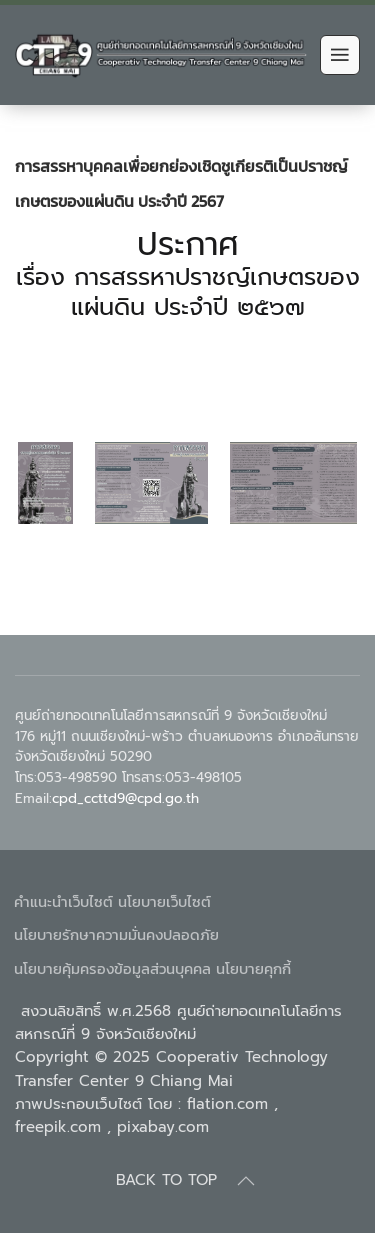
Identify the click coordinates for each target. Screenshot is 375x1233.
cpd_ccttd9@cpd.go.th (125, 798)
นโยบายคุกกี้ (253, 968)
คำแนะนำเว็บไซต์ (63, 901)
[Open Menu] (340, 55)
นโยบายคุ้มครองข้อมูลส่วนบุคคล (112, 968)
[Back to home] (162, 55)
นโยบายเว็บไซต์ (164, 901)
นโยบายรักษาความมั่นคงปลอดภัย (116, 934)
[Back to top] (246, 1181)
